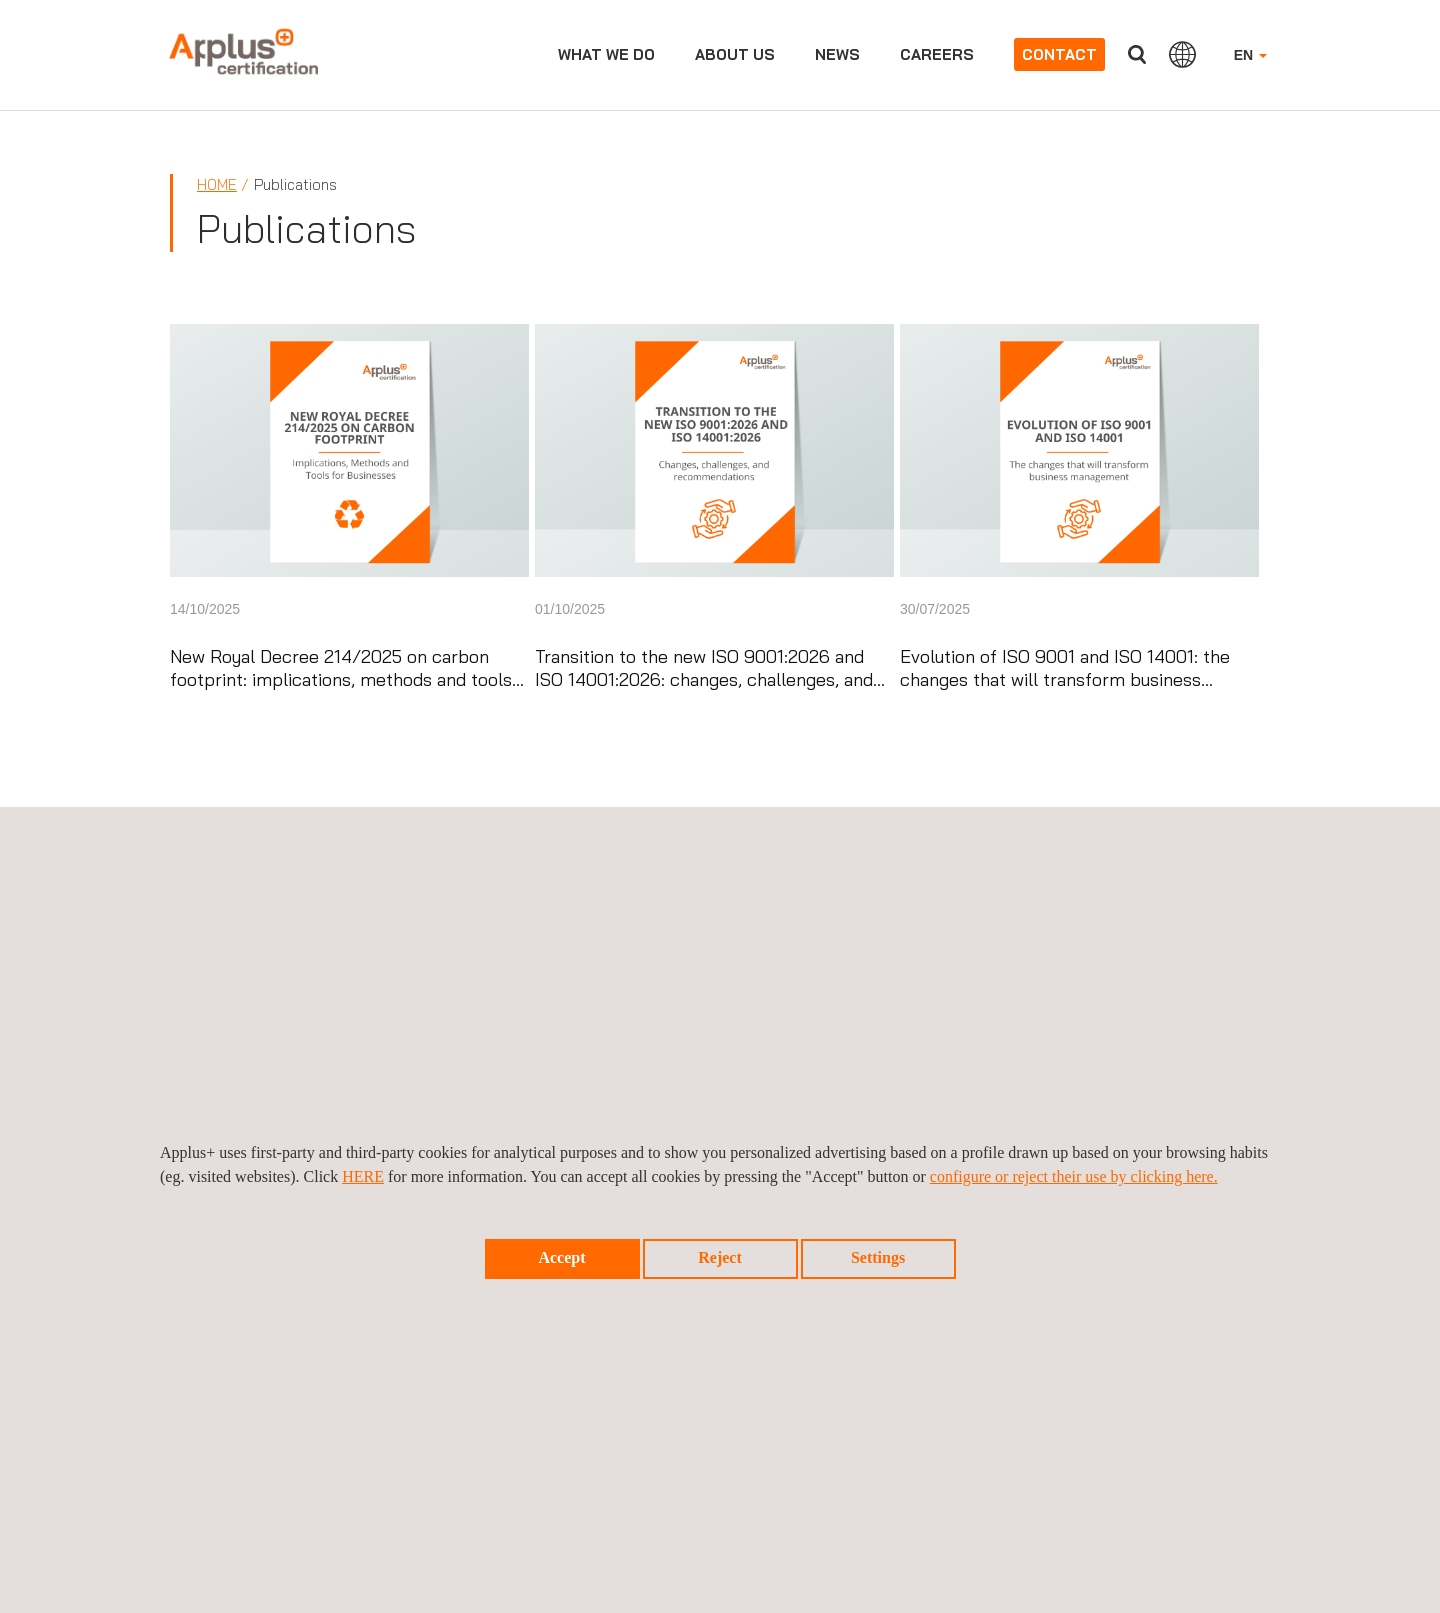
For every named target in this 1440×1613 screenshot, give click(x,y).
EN (1250, 55)
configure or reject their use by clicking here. (1074, 1176)
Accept (561, 1257)
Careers (937, 54)
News (837, 54)
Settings (878, 1257)
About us (735, 54)
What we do (606, 54)
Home (217, 184)
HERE (363, 1176)
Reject (720, 1257)
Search (1137, 54)
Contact (1059, 54)
